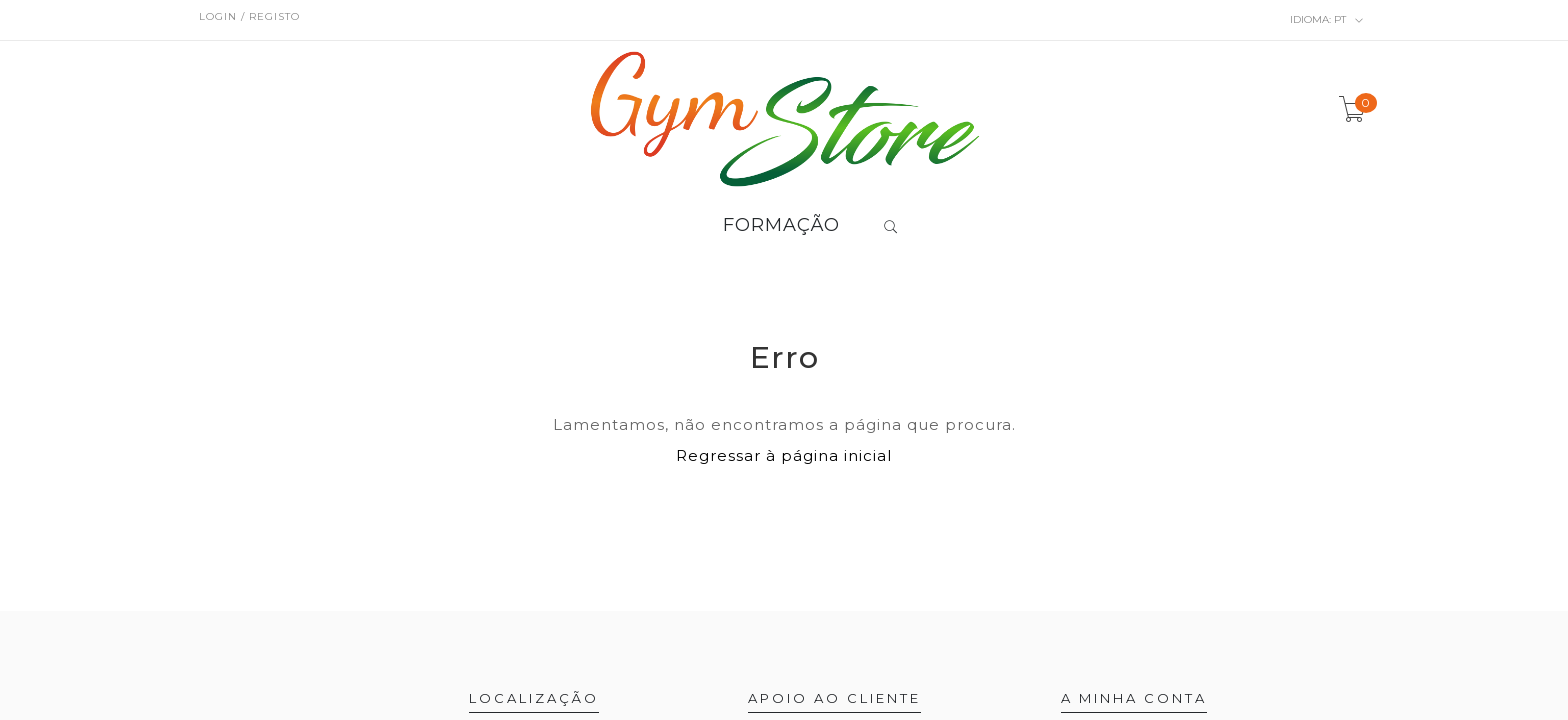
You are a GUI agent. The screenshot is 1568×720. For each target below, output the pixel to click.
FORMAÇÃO (781, 226)
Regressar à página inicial (784, 455)
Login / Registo (249, 16)
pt (1327, 20)
